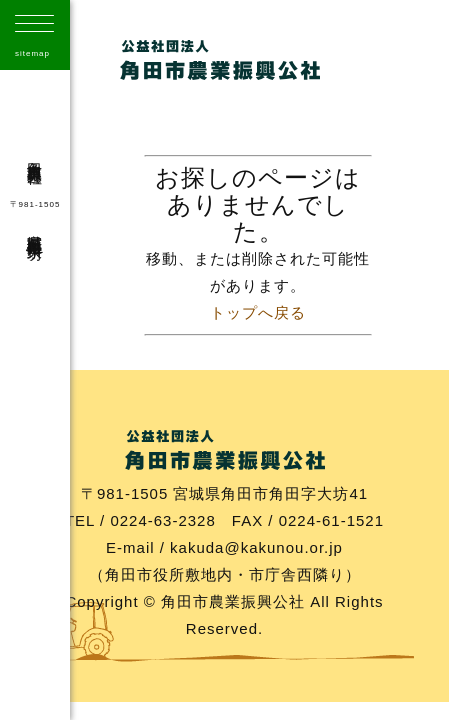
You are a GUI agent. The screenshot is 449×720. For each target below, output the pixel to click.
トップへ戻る (258, 312)
